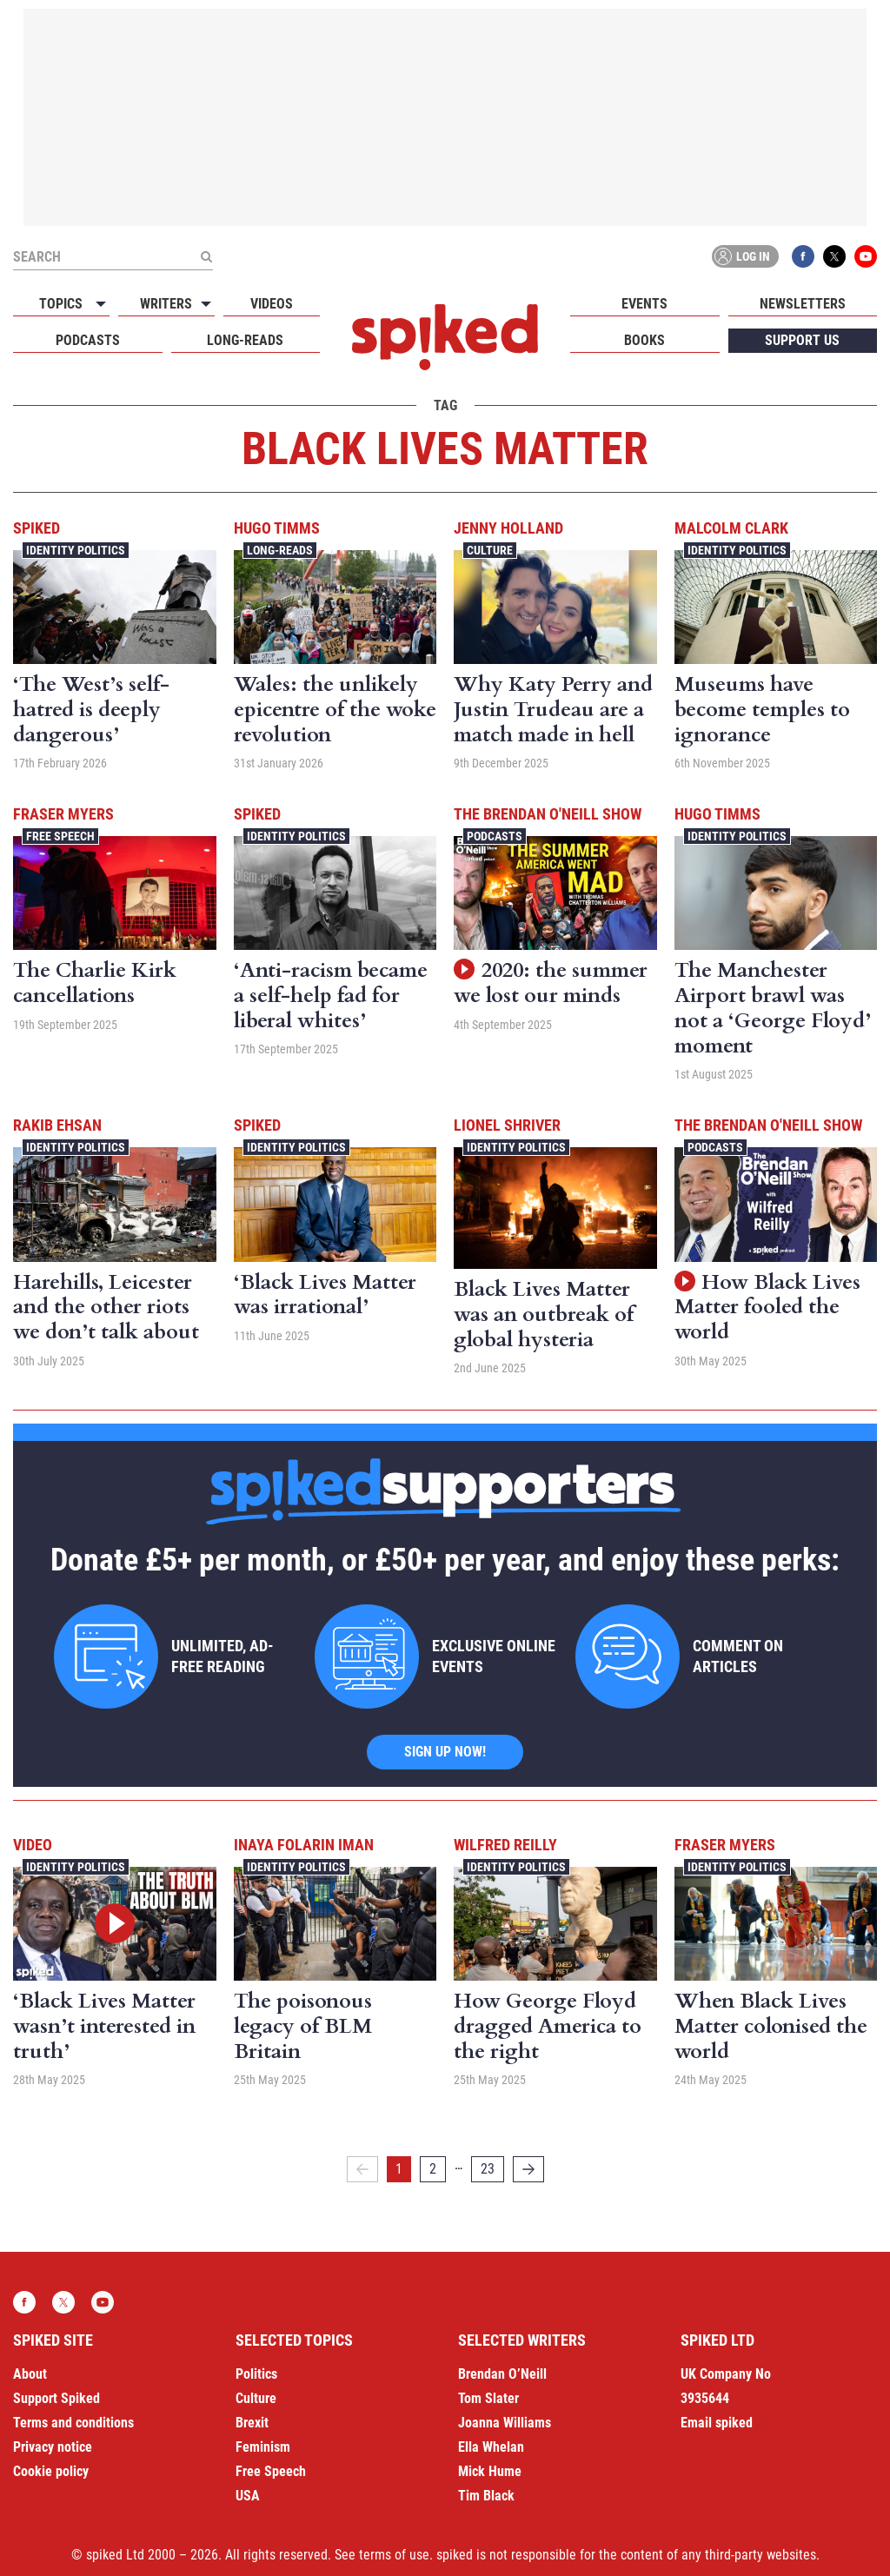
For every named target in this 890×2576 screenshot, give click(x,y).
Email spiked (717, 2422)
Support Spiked (56, 2398)
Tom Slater (488, 2398)
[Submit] (206, 256)
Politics (256, 2374)
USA (248, 2495)
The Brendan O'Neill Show (547, 814)
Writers (166, 303)
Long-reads (245, 340)
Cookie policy (51, 2471)
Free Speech (60, 836)
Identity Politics (75, 550)
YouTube (865, 256)
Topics (61, 303)
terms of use (394, 2554)
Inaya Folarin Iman (304, 1845)
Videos (271, 303)
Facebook (803, 256)
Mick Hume (489, 2471)
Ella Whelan (491, 2447)
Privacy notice (52, 2447)
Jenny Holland (508, 528)
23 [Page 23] (488, 2169)
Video (32, 1845)
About (30, 2374)
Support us (802, 340)
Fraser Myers (63, 814)
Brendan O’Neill (502, 2374)
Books (644, 340)
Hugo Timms (277, 528)
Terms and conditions (73, 2422)
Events (644, 303)
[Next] (528, 2169)
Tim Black (486, 2495)
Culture (490, 550)
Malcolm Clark (731, 528)
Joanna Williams (504, 2422)
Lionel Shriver (507, 1125)
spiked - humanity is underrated (445, 337)
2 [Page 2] (432, 2169)
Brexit (252, 2422)
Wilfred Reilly (505, 1845)
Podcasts (88, 340)
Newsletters (803, 303)
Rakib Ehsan (57, 1125)
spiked (36, 528)
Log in (742, 256)
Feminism (263, 2447)
